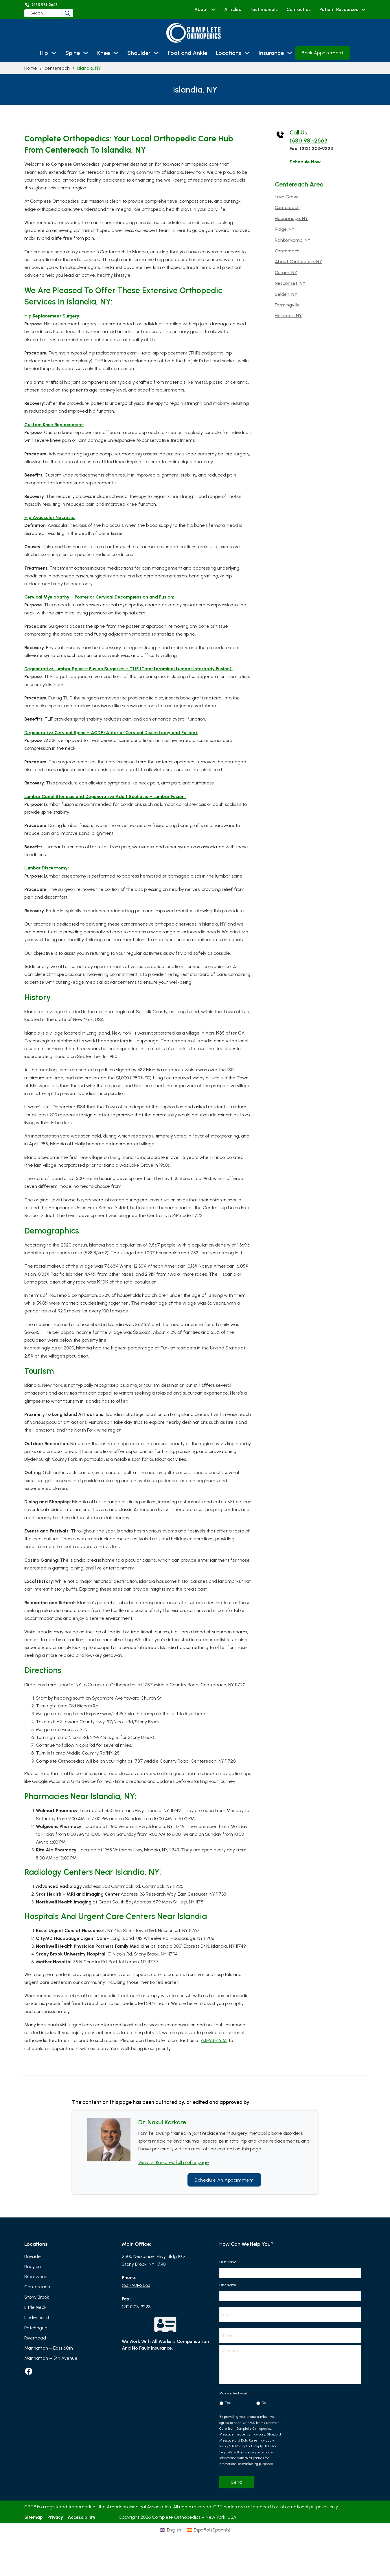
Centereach (37, 2286)
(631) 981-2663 (309, 140)
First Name (229, 2262)
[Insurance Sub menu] (289, 53)
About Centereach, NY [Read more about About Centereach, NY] (298, 261)
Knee (103, 52)
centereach (57, 68)
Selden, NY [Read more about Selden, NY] (286, 294)
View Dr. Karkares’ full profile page (173, 2162)
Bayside (32, 2256)
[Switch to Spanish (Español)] (208, 2537)
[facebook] (28, 2371)
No (264, 2410)
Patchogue (35, 2328)
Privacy (55, 2524)
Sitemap (33, 2524)
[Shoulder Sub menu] (156, 53)
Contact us (298, 9)
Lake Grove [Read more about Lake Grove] (287, 197)
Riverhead (35, 2338)
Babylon (32, 2266)
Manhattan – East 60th (48, 2348)
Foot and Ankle (187, 52)
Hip (44, 52)
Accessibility (81, 2524)
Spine (72, 52)
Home (30, 68)
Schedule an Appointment (224, 2180)
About (201, 9)
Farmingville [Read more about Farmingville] (287, 305)
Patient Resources (338, 9)
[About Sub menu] (213, 9)
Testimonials (264, 9)
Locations (228, 52)
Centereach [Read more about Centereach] (287, 207)
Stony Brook (36, 2297)
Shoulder (138, 52)
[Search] (82, 13)
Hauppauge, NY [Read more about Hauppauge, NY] (291, 218)
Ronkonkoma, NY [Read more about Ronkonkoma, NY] (292, 240)
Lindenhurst (36, 2317)
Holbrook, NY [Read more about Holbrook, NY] (288, 315)
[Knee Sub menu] (116, 53)
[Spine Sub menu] (86, 53)
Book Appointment (322, 53)
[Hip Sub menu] (54, 53)
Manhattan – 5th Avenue (51, 2358)
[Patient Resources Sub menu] (363, 9)
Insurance (271, 52)
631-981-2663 (214, 2040)
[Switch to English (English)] (170, 2537)
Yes (228, 2410)
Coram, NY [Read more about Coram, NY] (286, 272)
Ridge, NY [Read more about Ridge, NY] (285, 229)
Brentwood (35, 2276)
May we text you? (235, 2400)
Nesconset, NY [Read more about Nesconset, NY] (290, 283)
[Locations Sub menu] (247, 53)
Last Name (229, 2285)
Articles (232, 9)
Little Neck (35, 2307)
